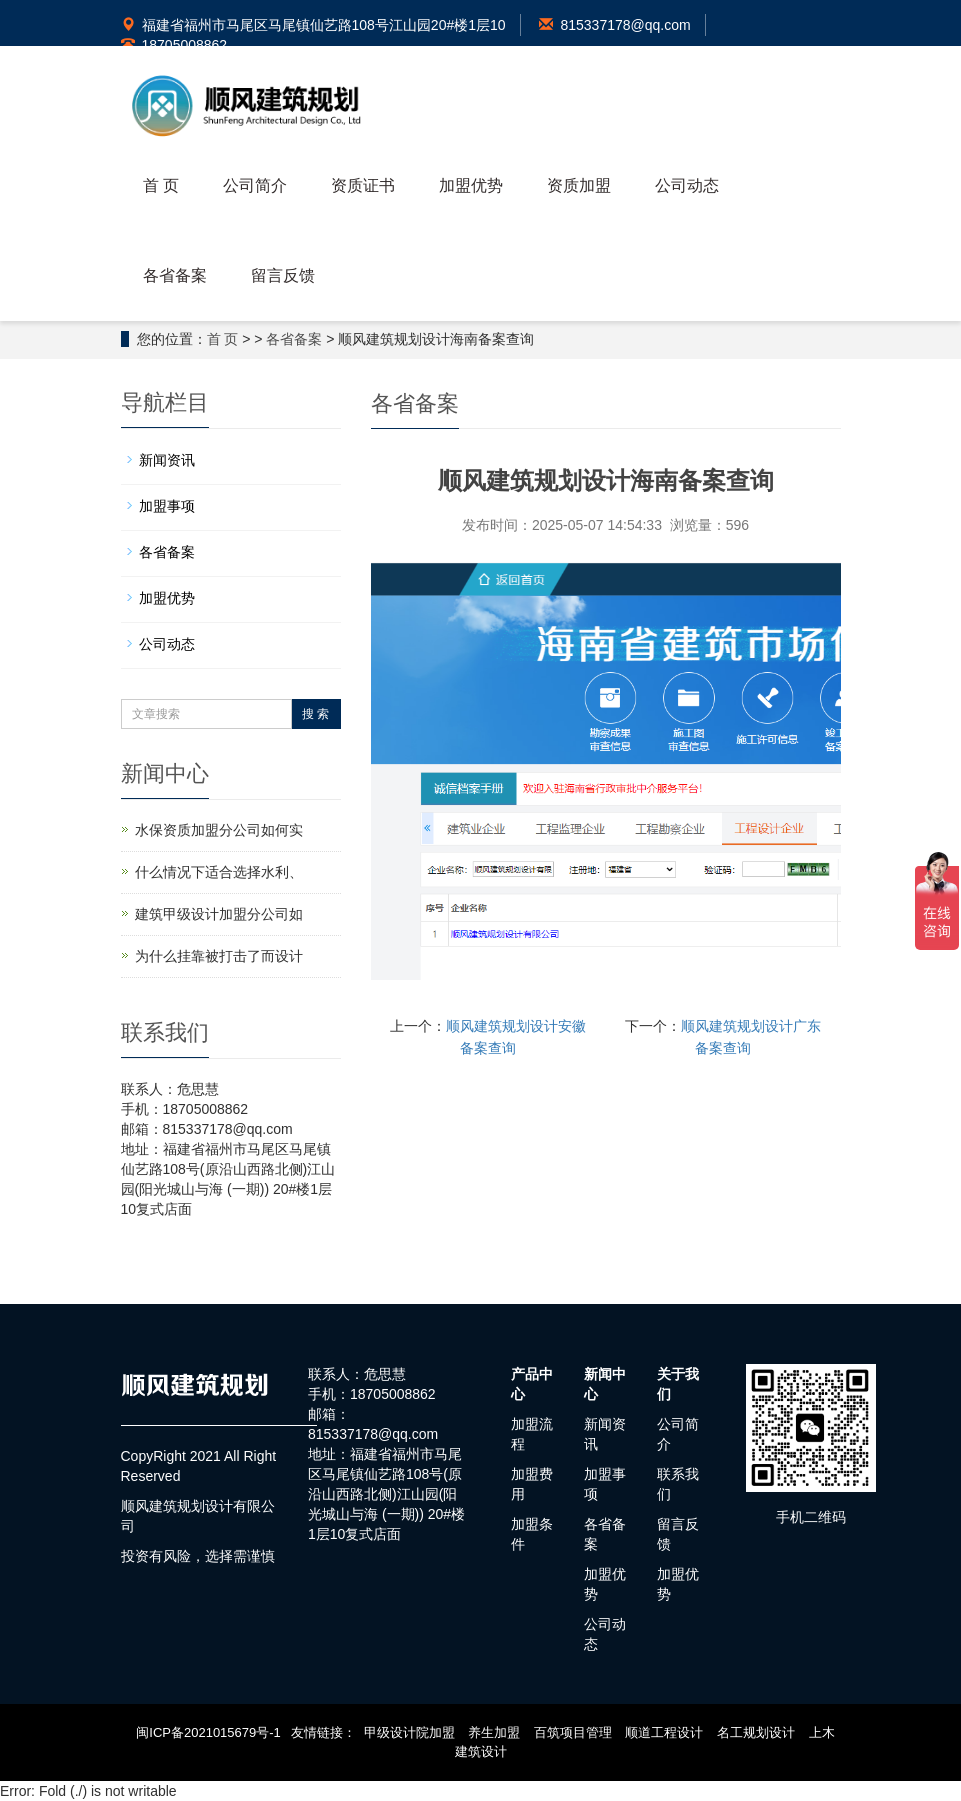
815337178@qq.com (614, 25)
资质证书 (363, 185)
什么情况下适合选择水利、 (219, 872)
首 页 (161, 185)
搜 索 (315, 714)
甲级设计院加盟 (409, 1732)
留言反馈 (283, 275)
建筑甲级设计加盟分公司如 (219, 914)
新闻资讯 (167, 460)
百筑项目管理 (573, 1732)
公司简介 (255, 185)
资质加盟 (579, 185)
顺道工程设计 (664, 1732)
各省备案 (175, 275)
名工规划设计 (756, 1732)
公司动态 (687, 185)
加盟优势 (471, 185)
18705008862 (174, 45)
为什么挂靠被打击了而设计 (219, 956)
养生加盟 (494, 1732)
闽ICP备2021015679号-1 (208, 1732)
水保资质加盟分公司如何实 (219, 830)
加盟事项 (167, 506)
